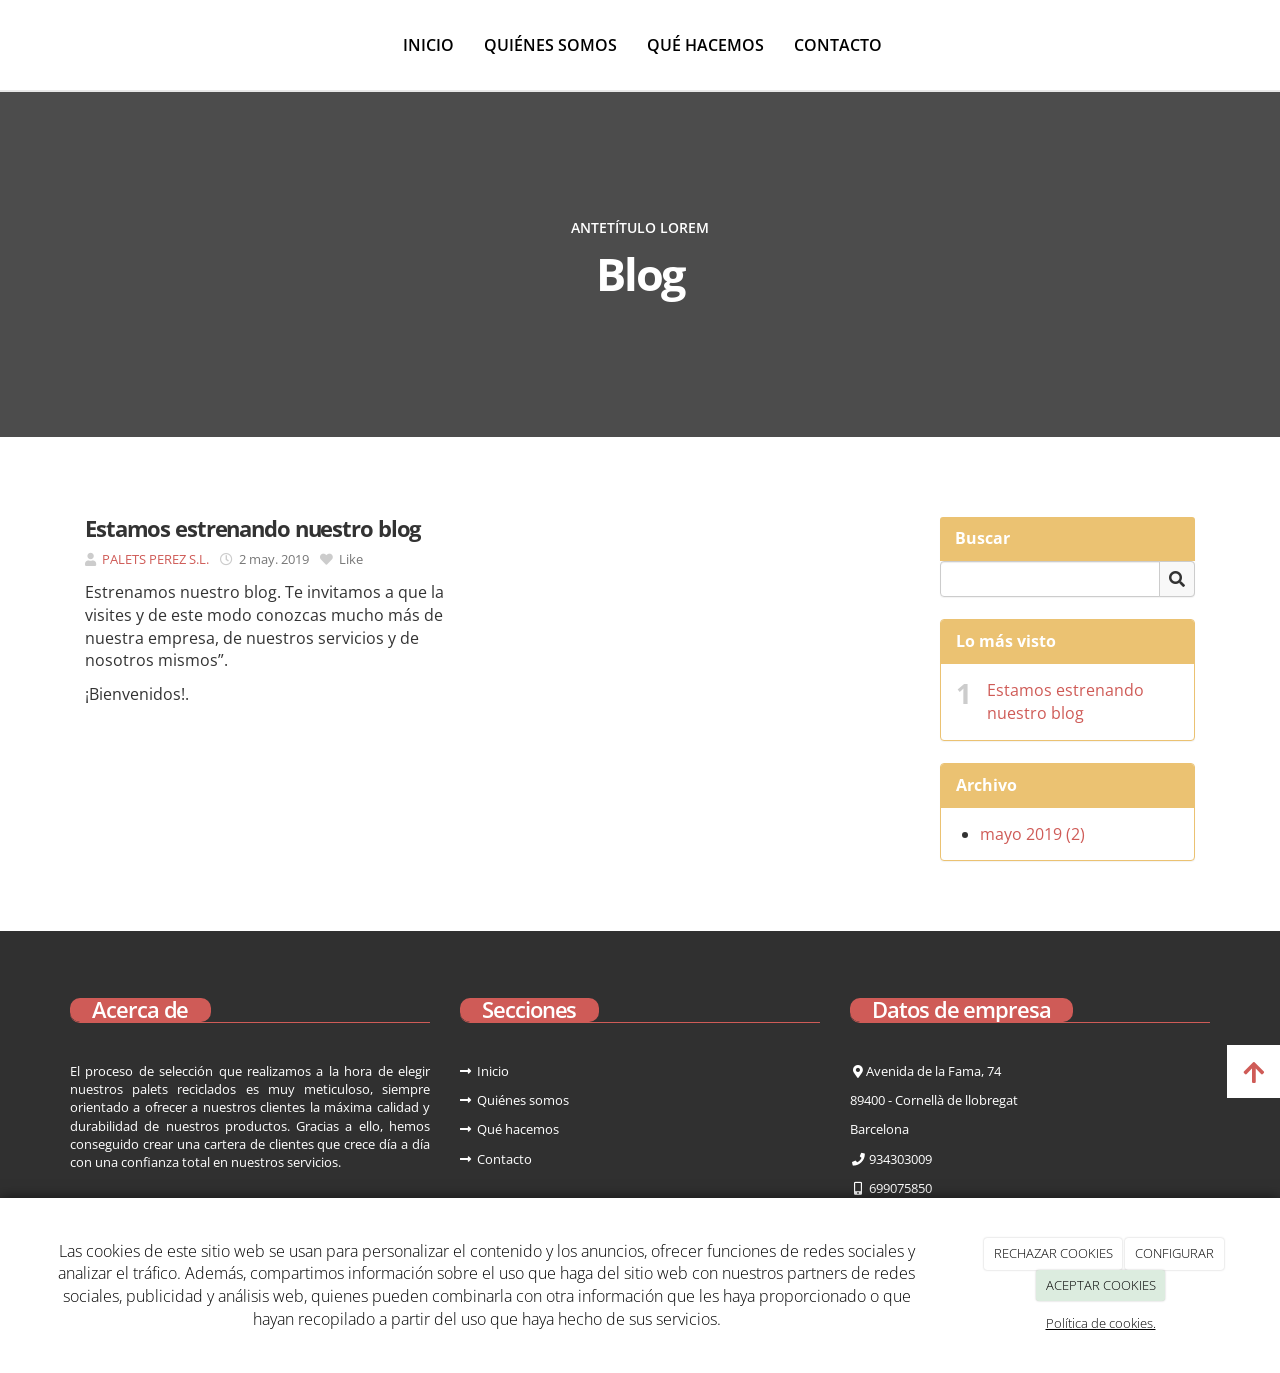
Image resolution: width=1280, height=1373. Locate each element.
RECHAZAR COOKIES (1053, 1253)
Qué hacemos (705, 45)
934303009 (899, 1159)
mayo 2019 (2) (1032, 834)
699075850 (900, 1188)
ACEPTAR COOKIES (1101, 1285)
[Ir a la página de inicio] (10, 45)
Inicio (428, 45)
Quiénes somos (550, 45)
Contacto (838, 45)
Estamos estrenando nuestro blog (1065, 701)
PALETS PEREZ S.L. (155, 559)
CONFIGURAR (1174, 1253)
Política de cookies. (1101, 1323)
